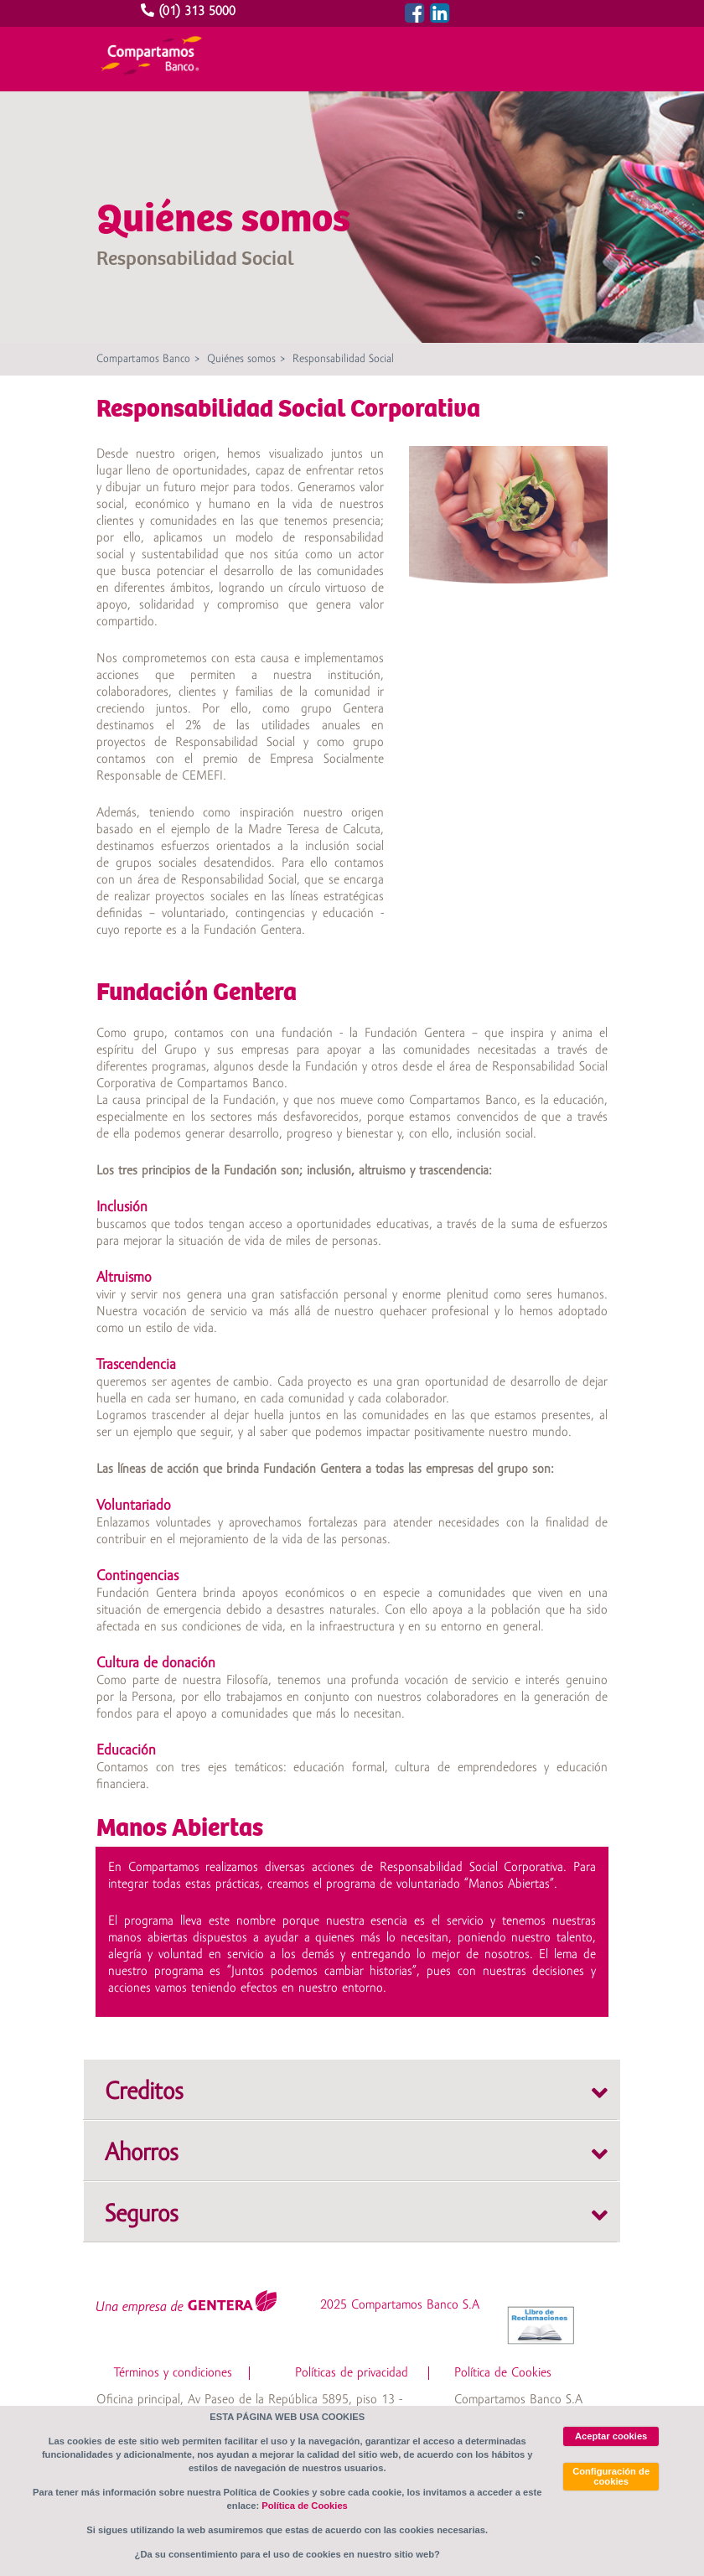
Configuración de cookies (611, 2475)
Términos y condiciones (173, 2373)
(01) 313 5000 (190, 11)
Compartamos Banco (143, 359)
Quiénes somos (241, 359)
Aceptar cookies (611, 2436)
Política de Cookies (502, 2373)
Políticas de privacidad (351, 2373)
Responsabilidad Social (343, 359)
